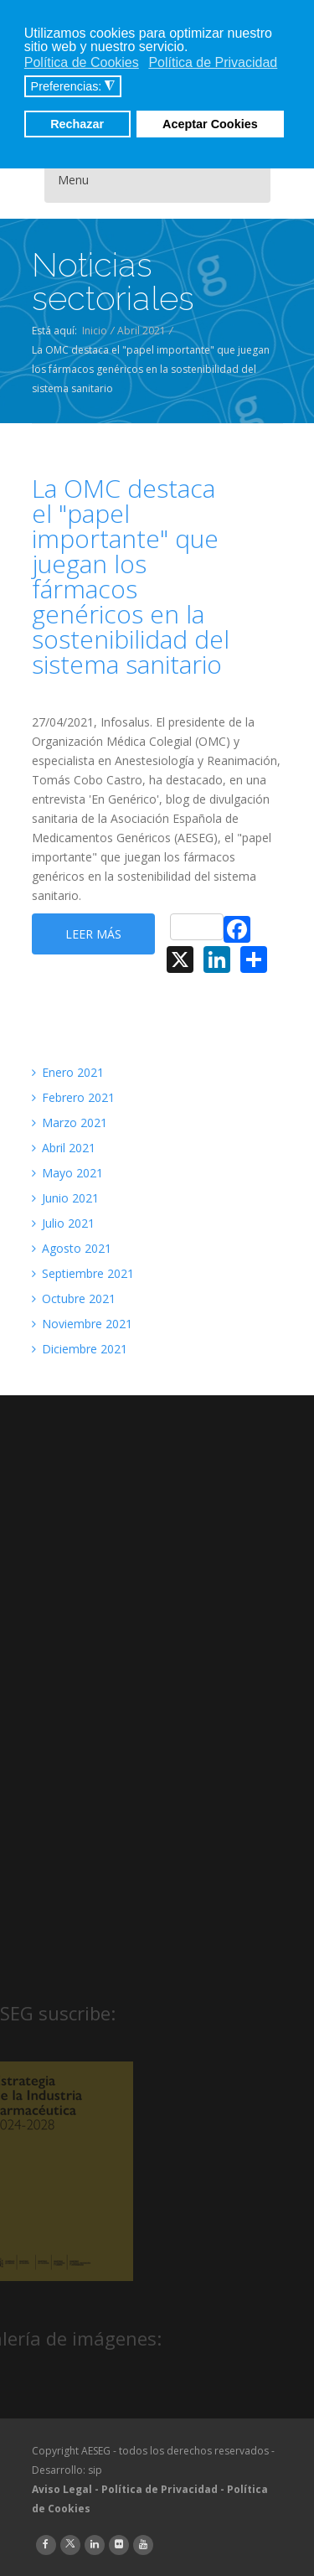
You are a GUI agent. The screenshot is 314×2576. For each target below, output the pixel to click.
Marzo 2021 (69, 1122)
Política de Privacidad (159, 2489)
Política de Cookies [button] (81, 62)
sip (95, 2470)
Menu (73, 180)
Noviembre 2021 (82, 1324)
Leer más (93, 934)
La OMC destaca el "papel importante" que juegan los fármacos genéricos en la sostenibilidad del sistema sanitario (130, 576)
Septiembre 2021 (83, 1273)
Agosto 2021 (71, 1248)
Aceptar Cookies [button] (210, 124)
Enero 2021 (68, 1072)
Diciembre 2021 (79, 1349)
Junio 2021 (65, 1198)
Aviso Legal (62, 2489)
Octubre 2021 (74, 1298)
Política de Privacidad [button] (212, 62)
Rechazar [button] (77, 124)
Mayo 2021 (67, 1173)
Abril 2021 (141, 330)
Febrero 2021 (73, 1097)
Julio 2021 (63, 1223)
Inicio (94, 330)
